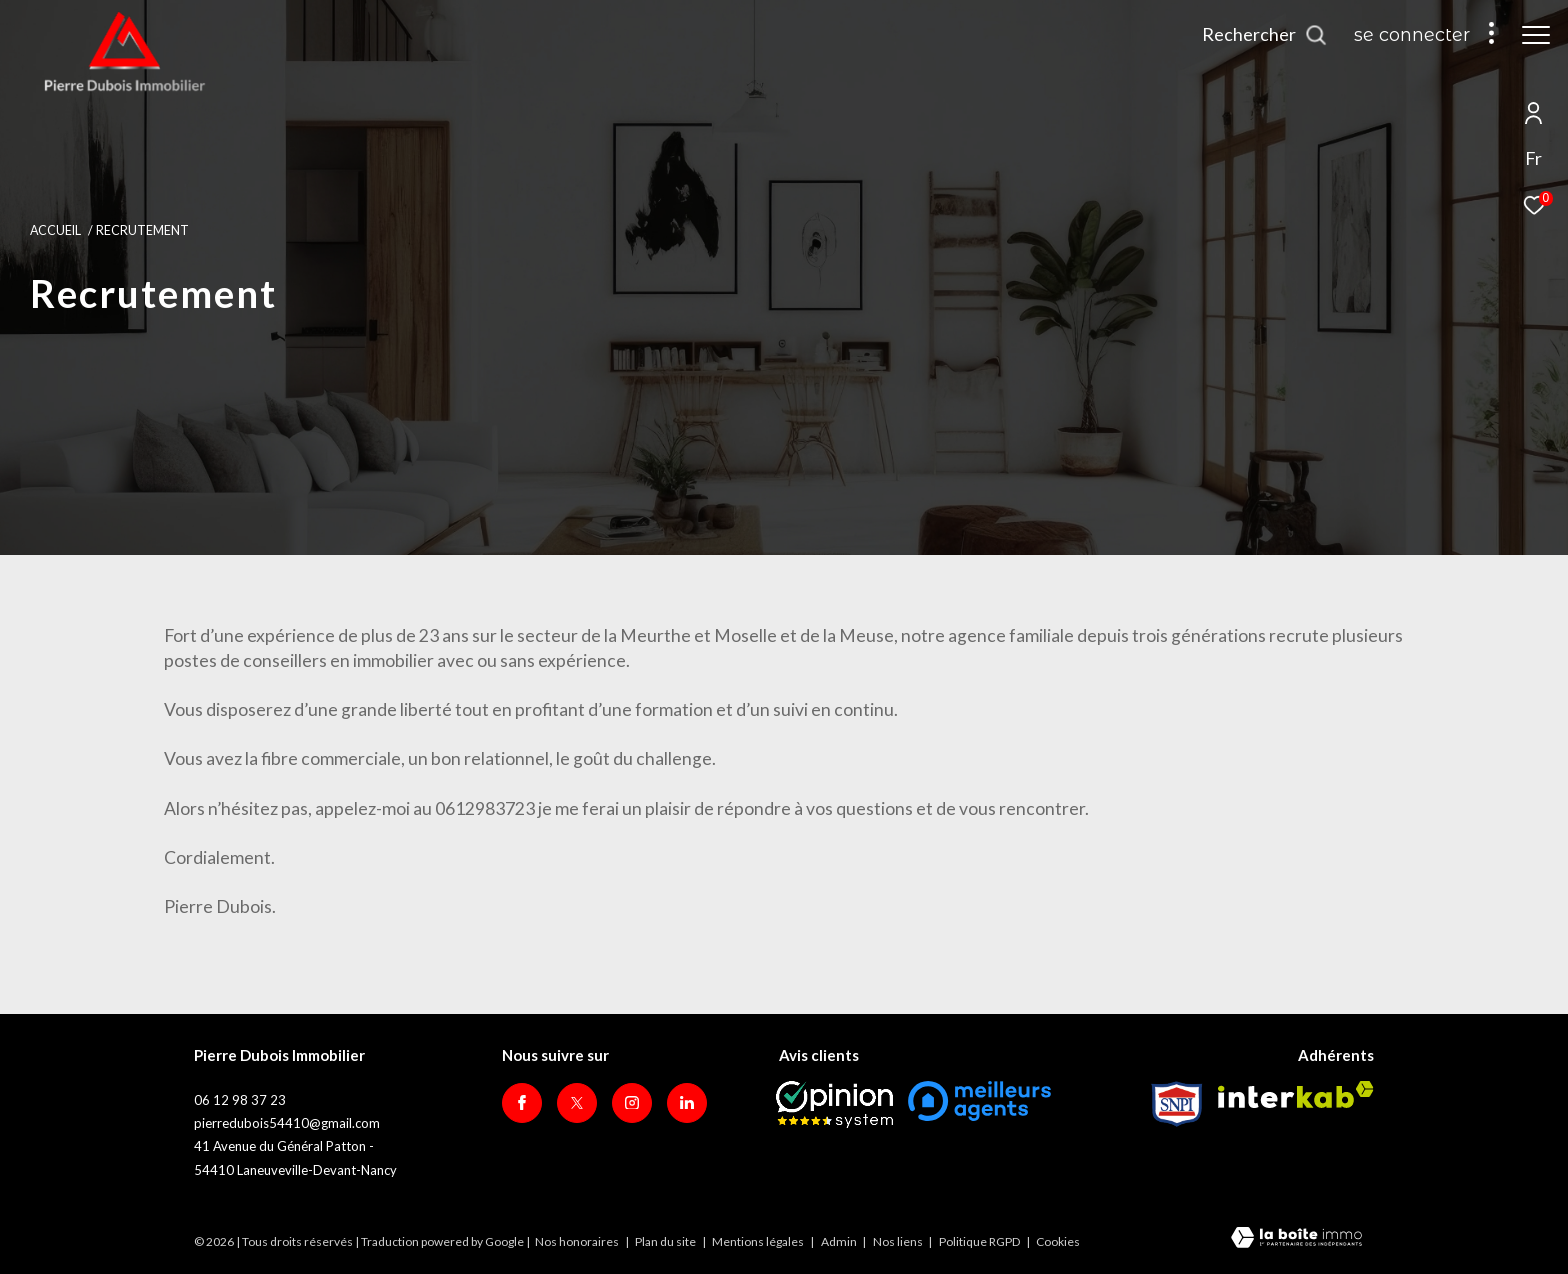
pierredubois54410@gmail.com (287, 1123)
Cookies (1058, 1242)
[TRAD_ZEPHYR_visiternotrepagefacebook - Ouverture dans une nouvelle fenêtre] (522, 1103)
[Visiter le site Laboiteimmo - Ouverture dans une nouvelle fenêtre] (1296, 1239)
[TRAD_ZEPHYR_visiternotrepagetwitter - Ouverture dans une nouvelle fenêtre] (577, 1103)
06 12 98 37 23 (240, 1100)
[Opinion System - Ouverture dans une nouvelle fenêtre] (834, 1104)
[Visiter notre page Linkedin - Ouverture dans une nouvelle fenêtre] (687, 1103)
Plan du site (666, 1241)
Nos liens (899, 1241)
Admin (840, 1241)
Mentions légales (759, 1241)
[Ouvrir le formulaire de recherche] (1264, 35)
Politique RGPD (979, 1241)
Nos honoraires (577, 1241)
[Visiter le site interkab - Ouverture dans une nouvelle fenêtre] (1296, 1094)
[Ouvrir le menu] (1536, 35)
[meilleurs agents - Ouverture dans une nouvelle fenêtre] (979, 1101)
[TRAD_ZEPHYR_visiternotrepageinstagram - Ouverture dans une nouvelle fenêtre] (632, 1103)
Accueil (55, 230)
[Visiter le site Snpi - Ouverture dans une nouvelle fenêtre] (1177, 1104)
